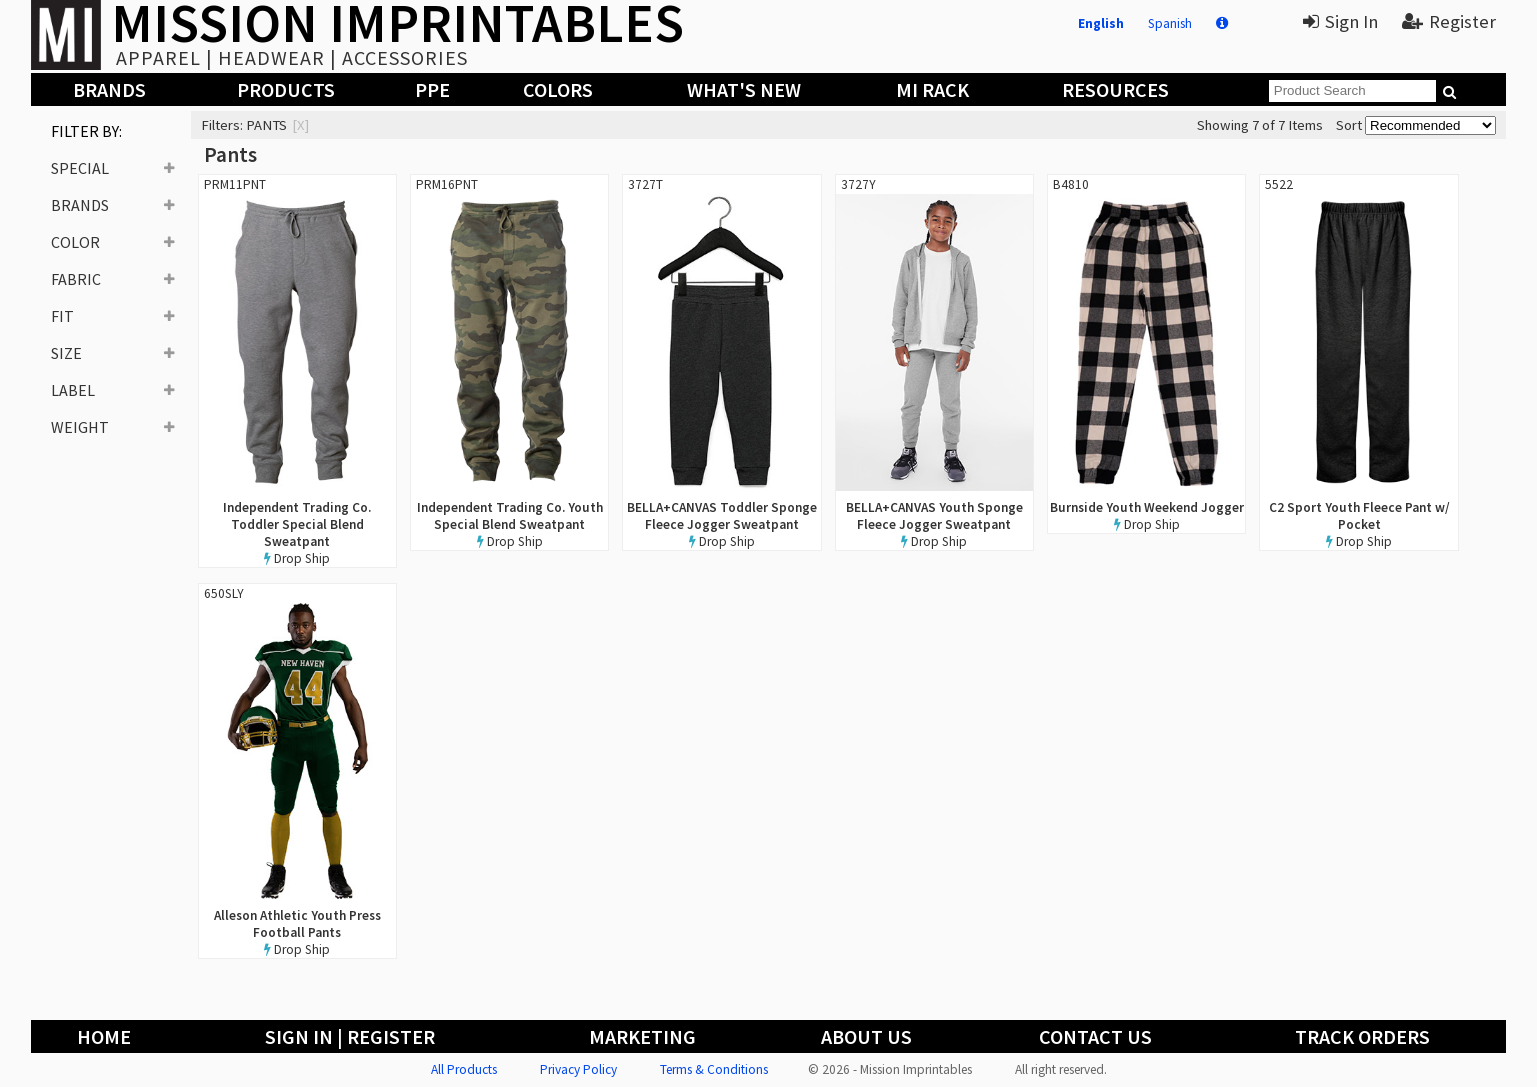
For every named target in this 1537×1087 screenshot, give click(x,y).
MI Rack (932, 89)
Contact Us (1095, 1036)
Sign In (1340, 21)
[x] (300, 125)
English (1101, 23)
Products (286, 89)
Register (1449, 21)
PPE (432, 89)
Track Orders (1362, 1036)
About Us (866, 1036)
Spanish (1170, 23)
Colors (558, 89)
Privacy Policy (578, 1069)
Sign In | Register (350, 1036)
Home (104, 1036)
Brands (109, 89)
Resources (1115, 89)
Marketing (642, 1036)
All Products (464, 1069)
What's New (744, 89)
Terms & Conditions (714, 1069)
